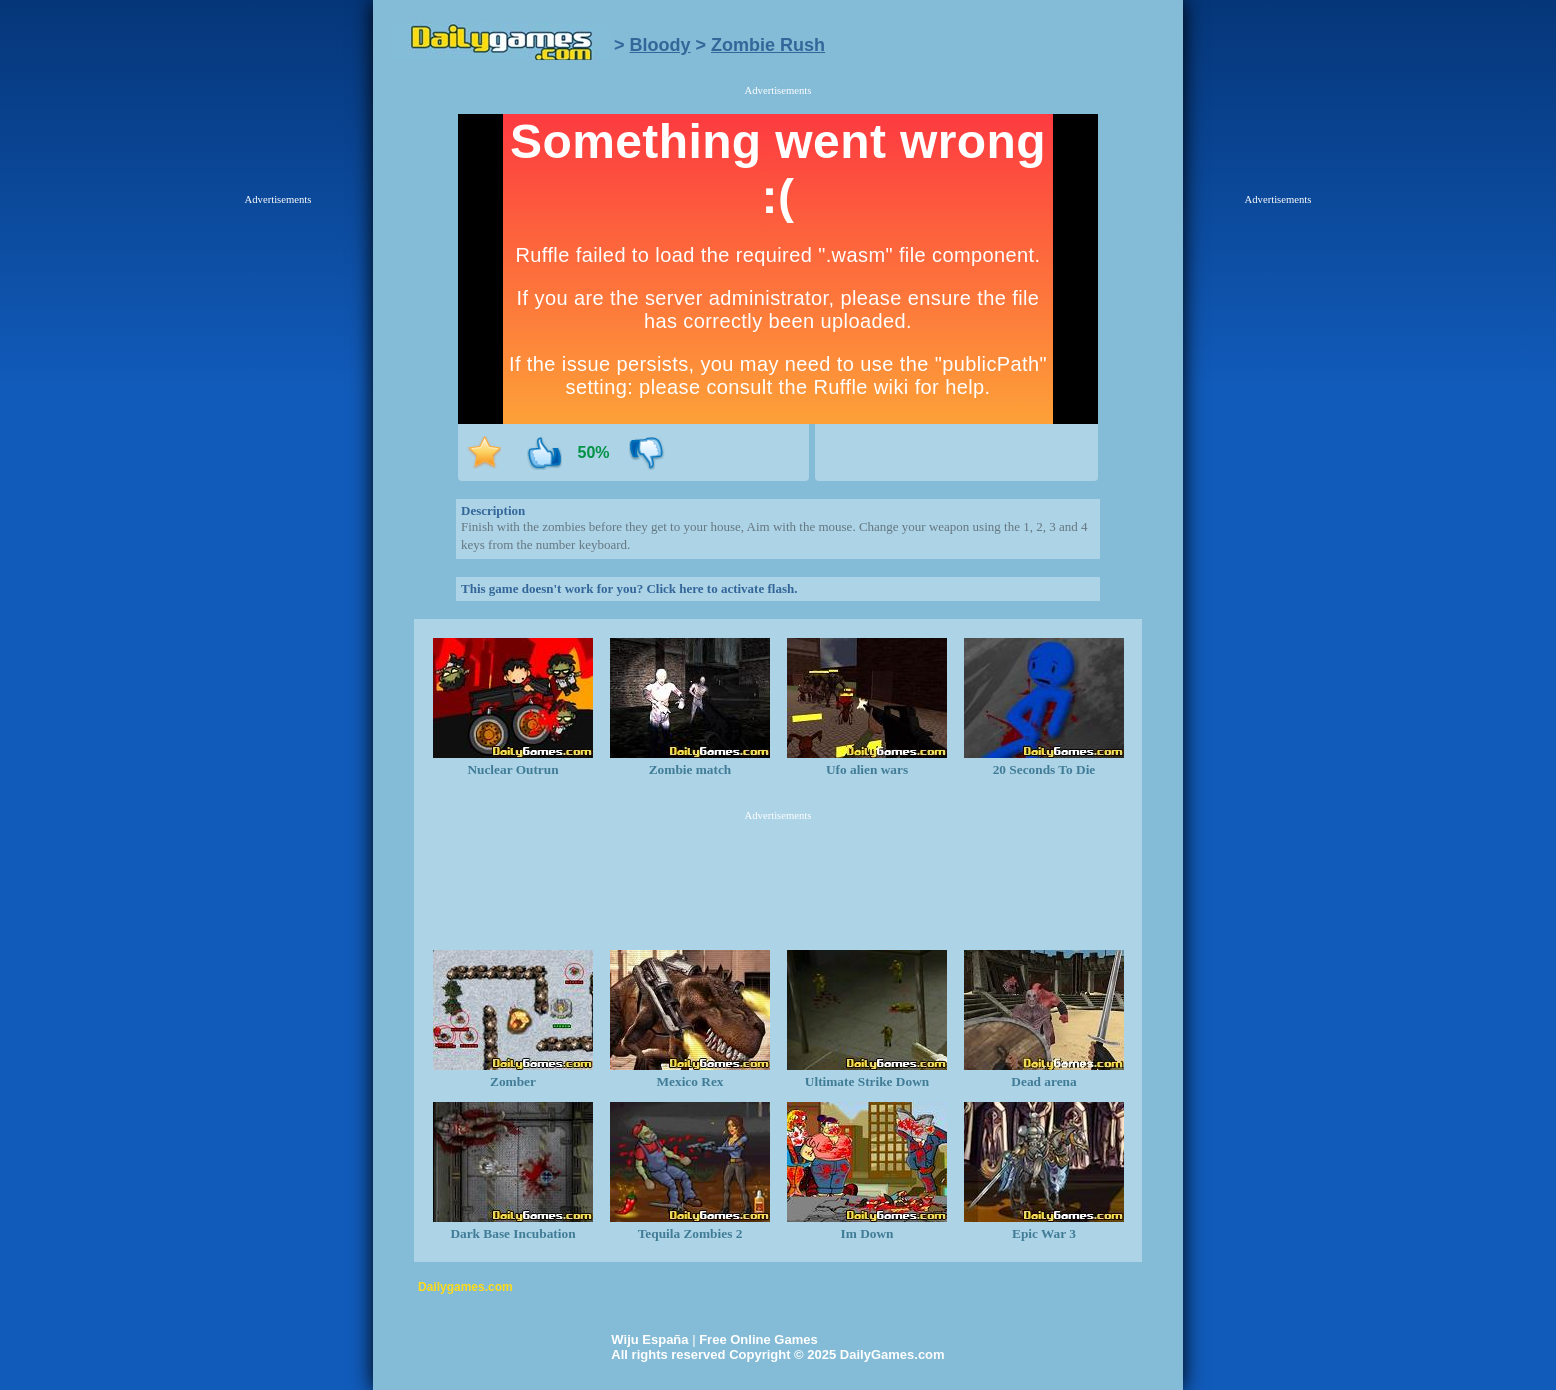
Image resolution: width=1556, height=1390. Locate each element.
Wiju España (649, 1339)
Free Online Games (758, 1339)
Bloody (660, 45)
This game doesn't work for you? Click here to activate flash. (629, 588)
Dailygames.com (465, 1287)
